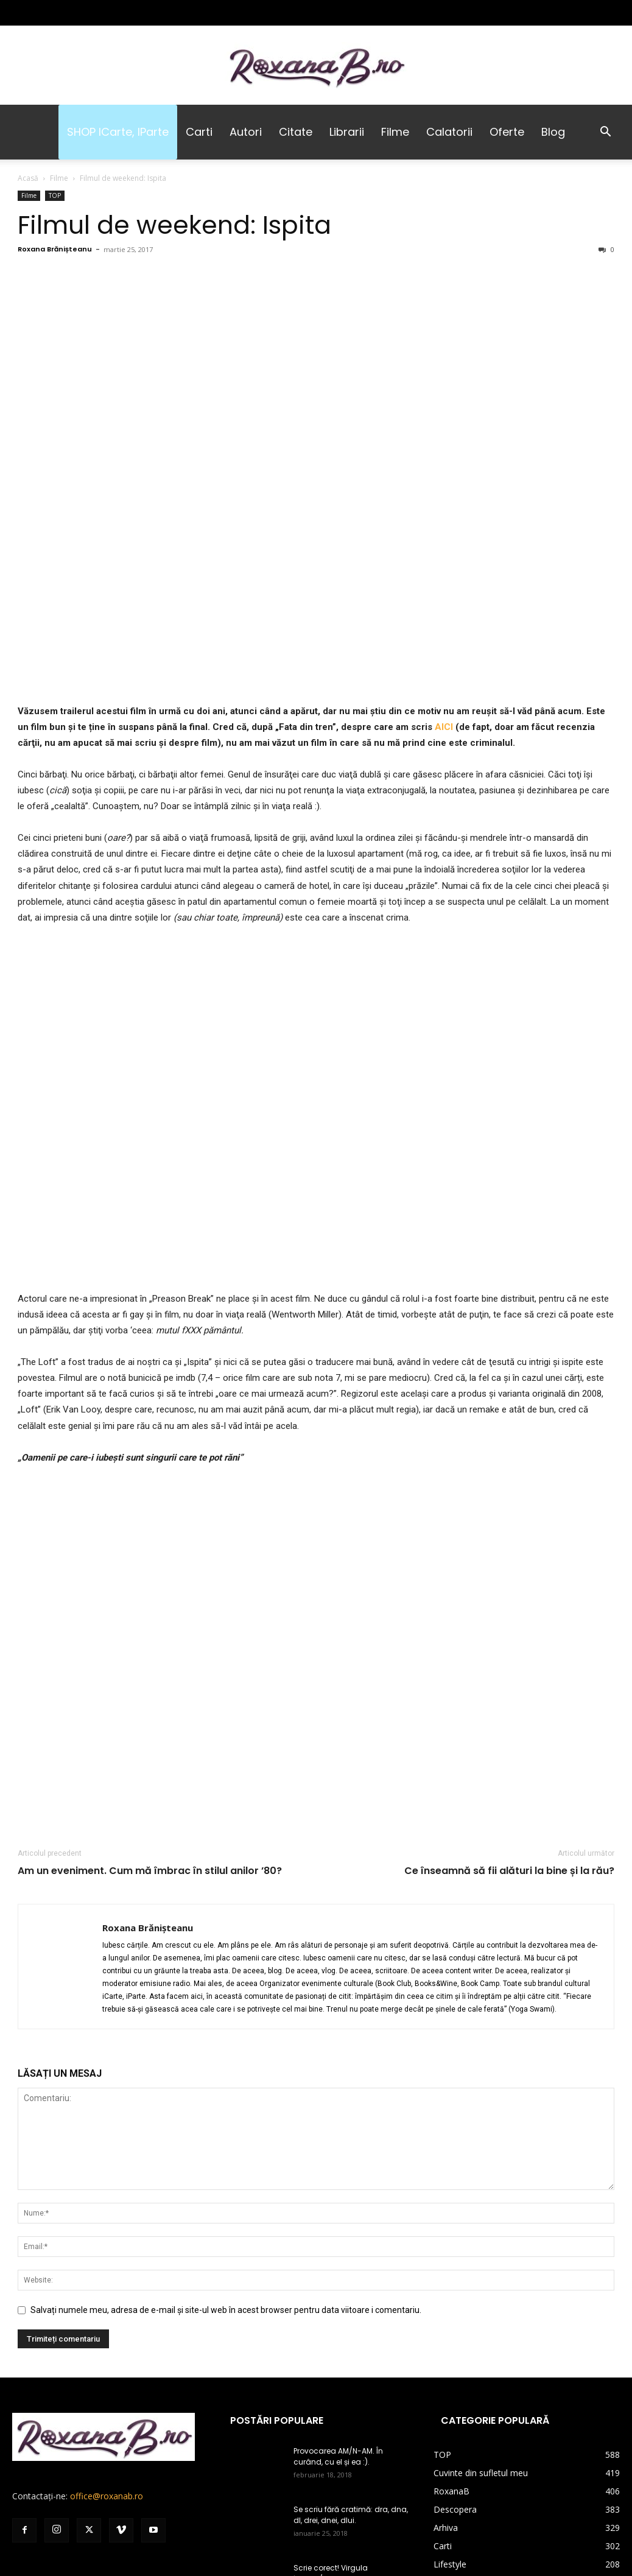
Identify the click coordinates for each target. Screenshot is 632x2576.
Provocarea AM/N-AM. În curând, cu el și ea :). (338, 2456)
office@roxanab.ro (106, 2496)
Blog (553, 131)
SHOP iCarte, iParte (118, 131)
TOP (55, 195)
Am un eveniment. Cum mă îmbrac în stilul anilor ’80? (150, 1871)
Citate (295, 131)
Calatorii (449, 131)
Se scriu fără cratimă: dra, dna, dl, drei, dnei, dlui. (350, 2514)
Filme (395, 131)
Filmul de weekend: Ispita (174, 225)
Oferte (507, 131)
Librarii (346, 131)
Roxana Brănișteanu (55, 249)
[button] (605, 133)
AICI (445, 726)
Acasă (28, 178)
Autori (246, 131)
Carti (199, 131)
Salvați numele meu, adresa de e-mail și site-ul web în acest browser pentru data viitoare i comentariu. (225, 2310)
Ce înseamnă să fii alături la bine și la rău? (509, 1871)
